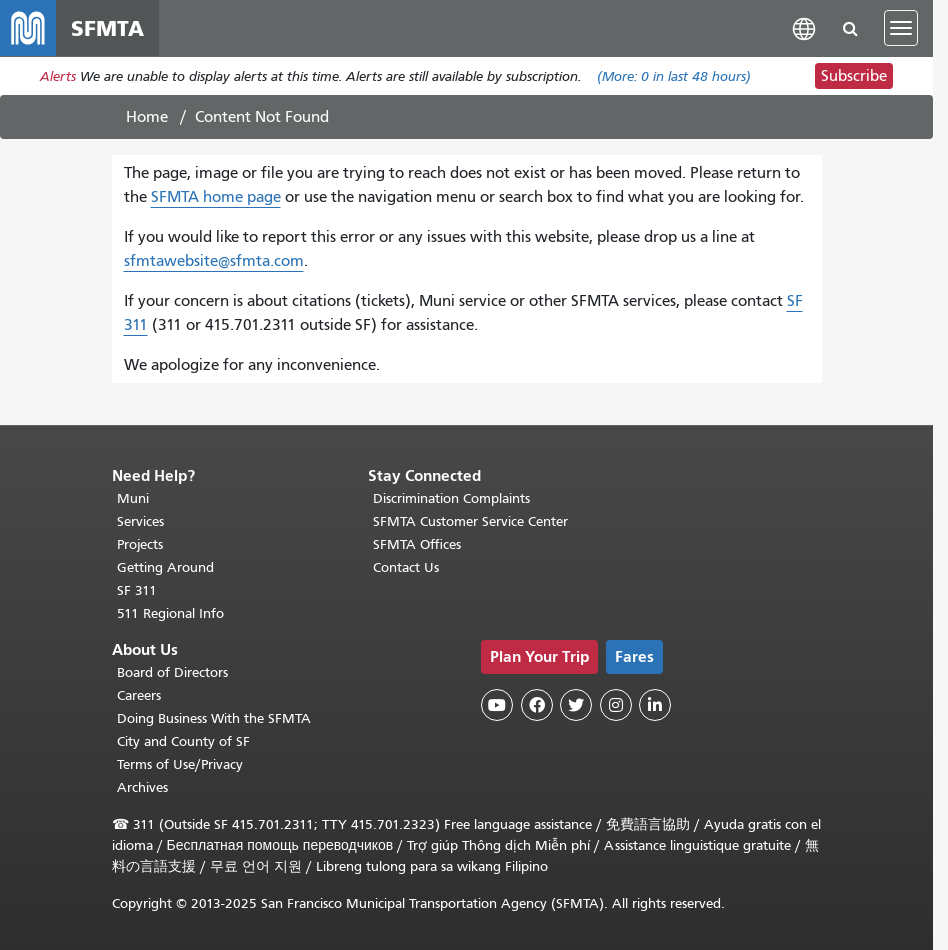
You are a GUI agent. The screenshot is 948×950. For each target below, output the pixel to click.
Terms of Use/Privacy (180, 764)
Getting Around (165, 567)
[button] (804, 27)
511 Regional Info (170, 613)
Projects (140, 544)
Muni (133, 498)
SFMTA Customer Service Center (470, 521)
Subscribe (854, 76)
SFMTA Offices (417, 544)
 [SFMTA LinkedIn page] (655, 705)
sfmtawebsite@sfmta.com (214, 261)
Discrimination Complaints (451, 498)
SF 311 (137, 590)
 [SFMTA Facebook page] (537, 705)
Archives (142, 787)
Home (147, 117)
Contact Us (406, 567)
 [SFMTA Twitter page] (576, 705)
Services (140, 521)
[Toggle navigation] (901, 28)
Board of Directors (172, 672)
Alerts (58, 76)
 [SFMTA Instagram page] (616, 705)
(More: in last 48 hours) (674, 76)
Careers (139, 695)
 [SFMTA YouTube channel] (497, 705)
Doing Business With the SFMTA (214, 718)
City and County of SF (183, 741)
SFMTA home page (216, 197)
